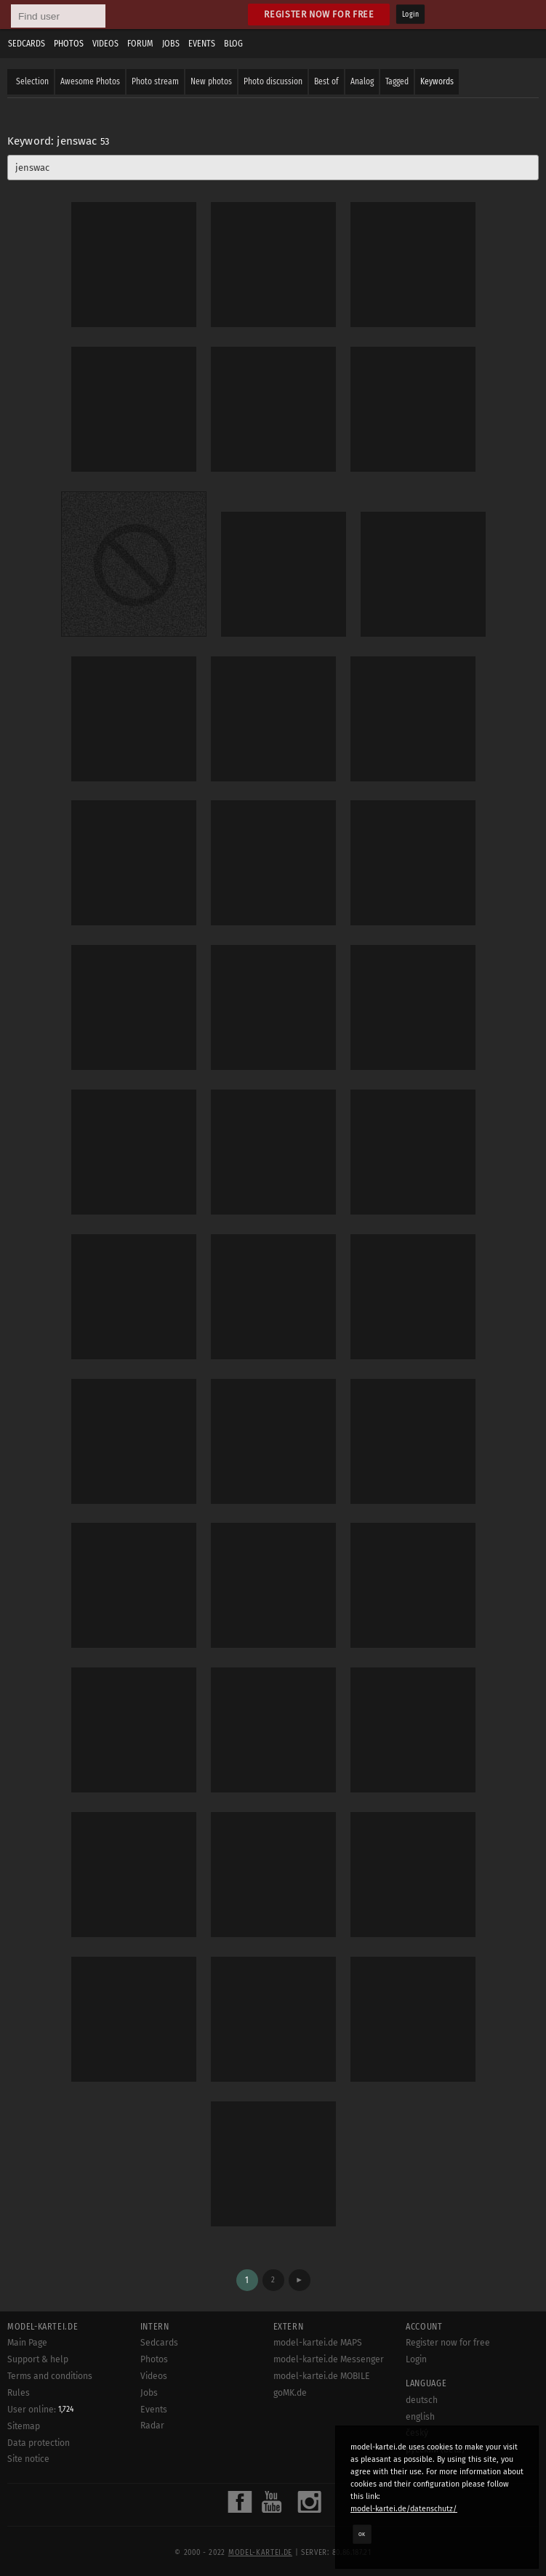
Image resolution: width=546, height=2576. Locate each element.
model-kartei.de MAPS (317, 2343)
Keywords (437, 81)
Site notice (28, 2459)
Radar (152, 2425)
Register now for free (319, 14)
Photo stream (155, 81)
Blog (233, 44)
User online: (40, 2409)
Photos (69, 44)
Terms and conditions (49, 2376)
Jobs (171, 44)
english (420, 2417)
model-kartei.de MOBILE (321, 2376)
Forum (140, 44)
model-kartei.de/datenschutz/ (403, 2508)
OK (362, 2533)
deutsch (422, 2400)
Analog (362, 81)
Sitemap (23, 2426)
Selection (32, 81)
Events (201, 44)
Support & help (37, 2359)
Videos (105, 44)
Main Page (27, 2343)
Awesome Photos (90, 81)
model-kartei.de (260, 2552)
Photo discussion (273, 81)
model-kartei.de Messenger (328, 2359)
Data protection (38, 2443)
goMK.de (290, 2393)
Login (410, 14)
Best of (326, 81)
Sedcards (26, 44)
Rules (18, 2393)
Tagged (397, 81)
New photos (211, 81)
